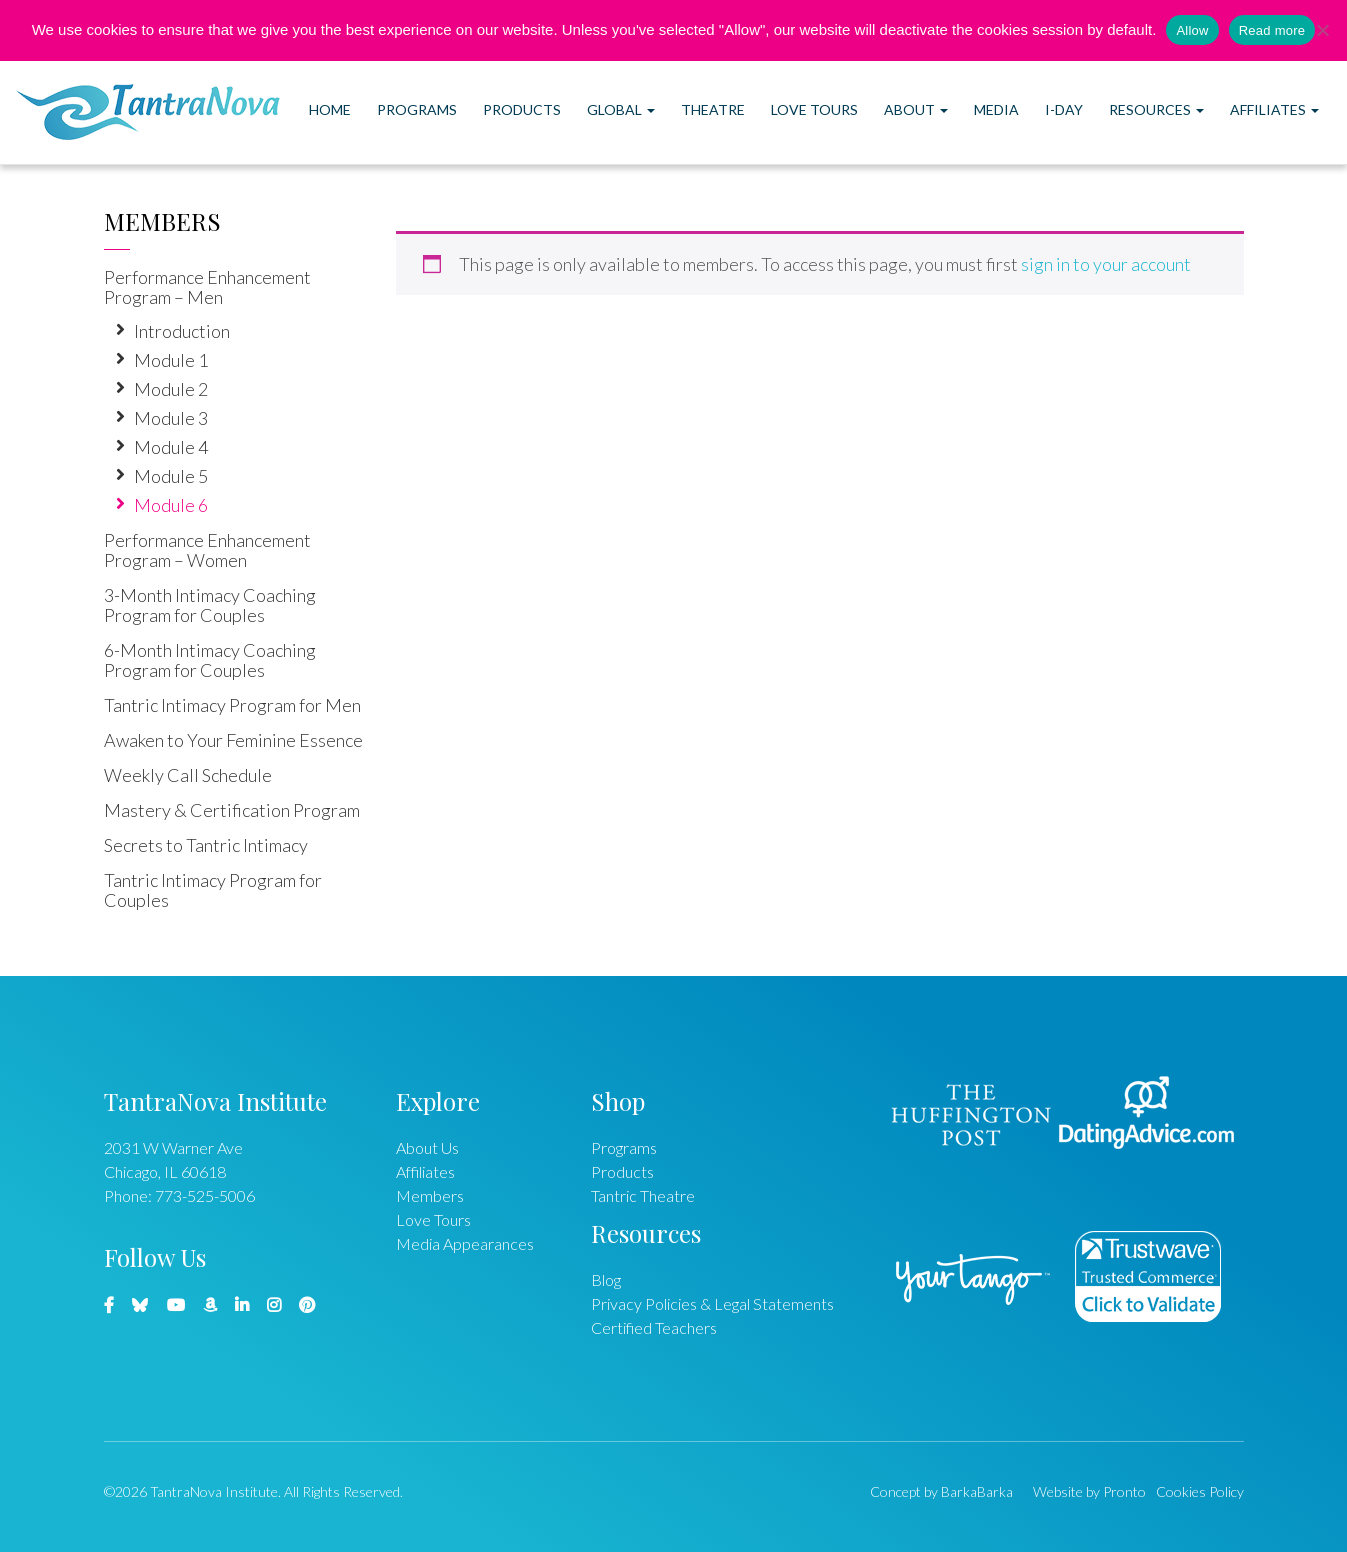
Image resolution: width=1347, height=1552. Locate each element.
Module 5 (171, 476)
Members (162, 221)
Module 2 (171, 389)
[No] (1322, 30)
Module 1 (171, 360)
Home (330, 109)
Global (621, 109)
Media (996, 109)
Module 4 (171, 447)
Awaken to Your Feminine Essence (233, 740)
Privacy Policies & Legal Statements (712, 1303)
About (916, 109)
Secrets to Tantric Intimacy (206, 845)
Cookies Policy (1200, 1491)
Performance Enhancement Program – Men (207, 287)
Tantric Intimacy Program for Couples (213, 890)
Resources (1156, 109)
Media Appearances (465, 1243)
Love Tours (814, 109)
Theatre (713, 109)
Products (522, 109)
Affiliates (1274, 109)
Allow (1192, 30)
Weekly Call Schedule (188, 775)
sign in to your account (1106, 264)
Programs (417, 109)
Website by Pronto (1089, 1491)
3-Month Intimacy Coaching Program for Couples (210, 605)
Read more (1272, 30)
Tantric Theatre (643, 1195)
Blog (606, 1279)
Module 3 (171, 418)
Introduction (182, 331)
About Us (427, 1147)
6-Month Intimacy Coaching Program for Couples (210, 660)
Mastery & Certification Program (232, 810)
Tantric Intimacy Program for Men (232, 705)
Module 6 (171, 505)
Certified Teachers (654, 1327)
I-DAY (1064, 109)
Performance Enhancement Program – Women (207, 550)
